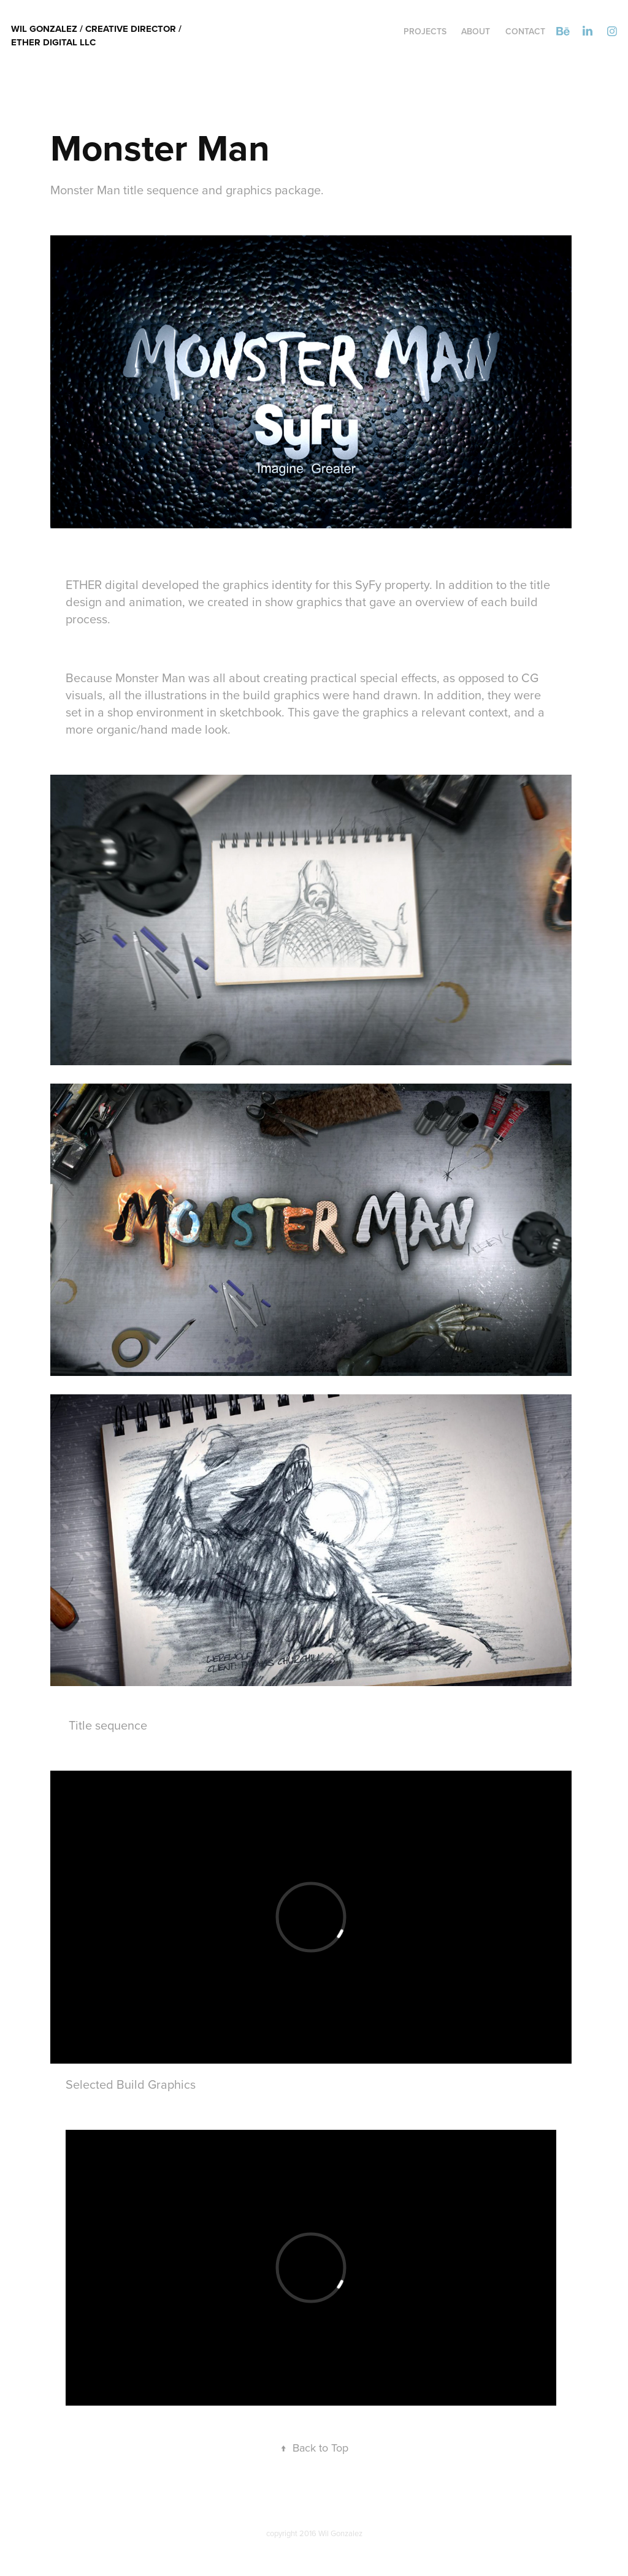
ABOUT (475, 31)
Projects (425, 31)
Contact (525, 31)
